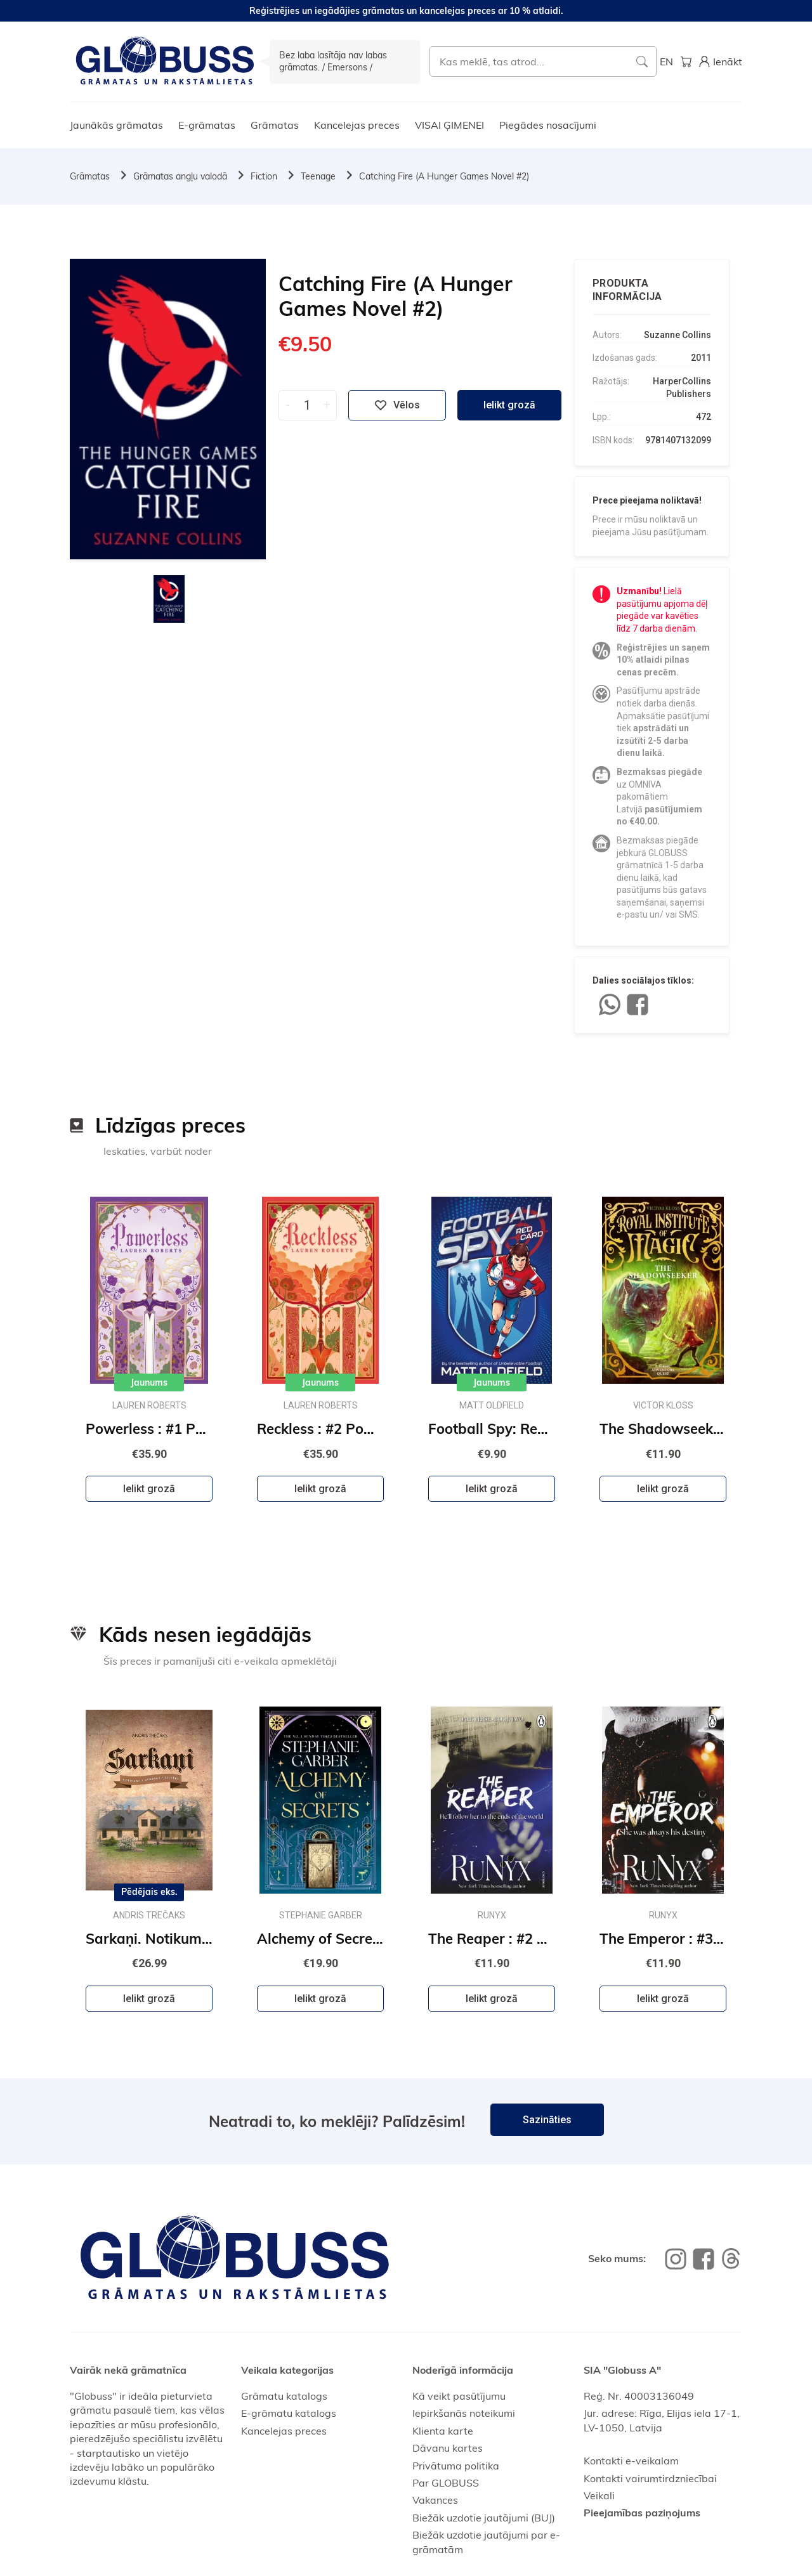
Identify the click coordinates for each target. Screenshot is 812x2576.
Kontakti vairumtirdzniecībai (650, 2478)
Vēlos (397, 405)
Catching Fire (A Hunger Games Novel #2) (444, 176)
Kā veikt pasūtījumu (459, 2396)
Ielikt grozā (509, 405)
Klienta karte (442, 2430)
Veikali (599, 2495)
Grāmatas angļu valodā (180, 176)
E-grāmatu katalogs (288, 2413)
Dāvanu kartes (447, 2448)
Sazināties (547, 2120)
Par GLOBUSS (445, 2482)
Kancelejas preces (357, 125)
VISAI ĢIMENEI (449, 125)
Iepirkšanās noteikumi (463, 2413)
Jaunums (149, 1382)
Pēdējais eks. (149, 1891)
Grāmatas (275, 125)
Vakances (435, 2500)
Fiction (264, 176)
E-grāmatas (206, 125)
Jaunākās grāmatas (116, 125)
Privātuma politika (455, 2465)
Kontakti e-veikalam (631, 2460)
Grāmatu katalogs (284, 2396)
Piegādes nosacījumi (547, 125)
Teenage (318, 176)
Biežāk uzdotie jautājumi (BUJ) (483, 2517)
